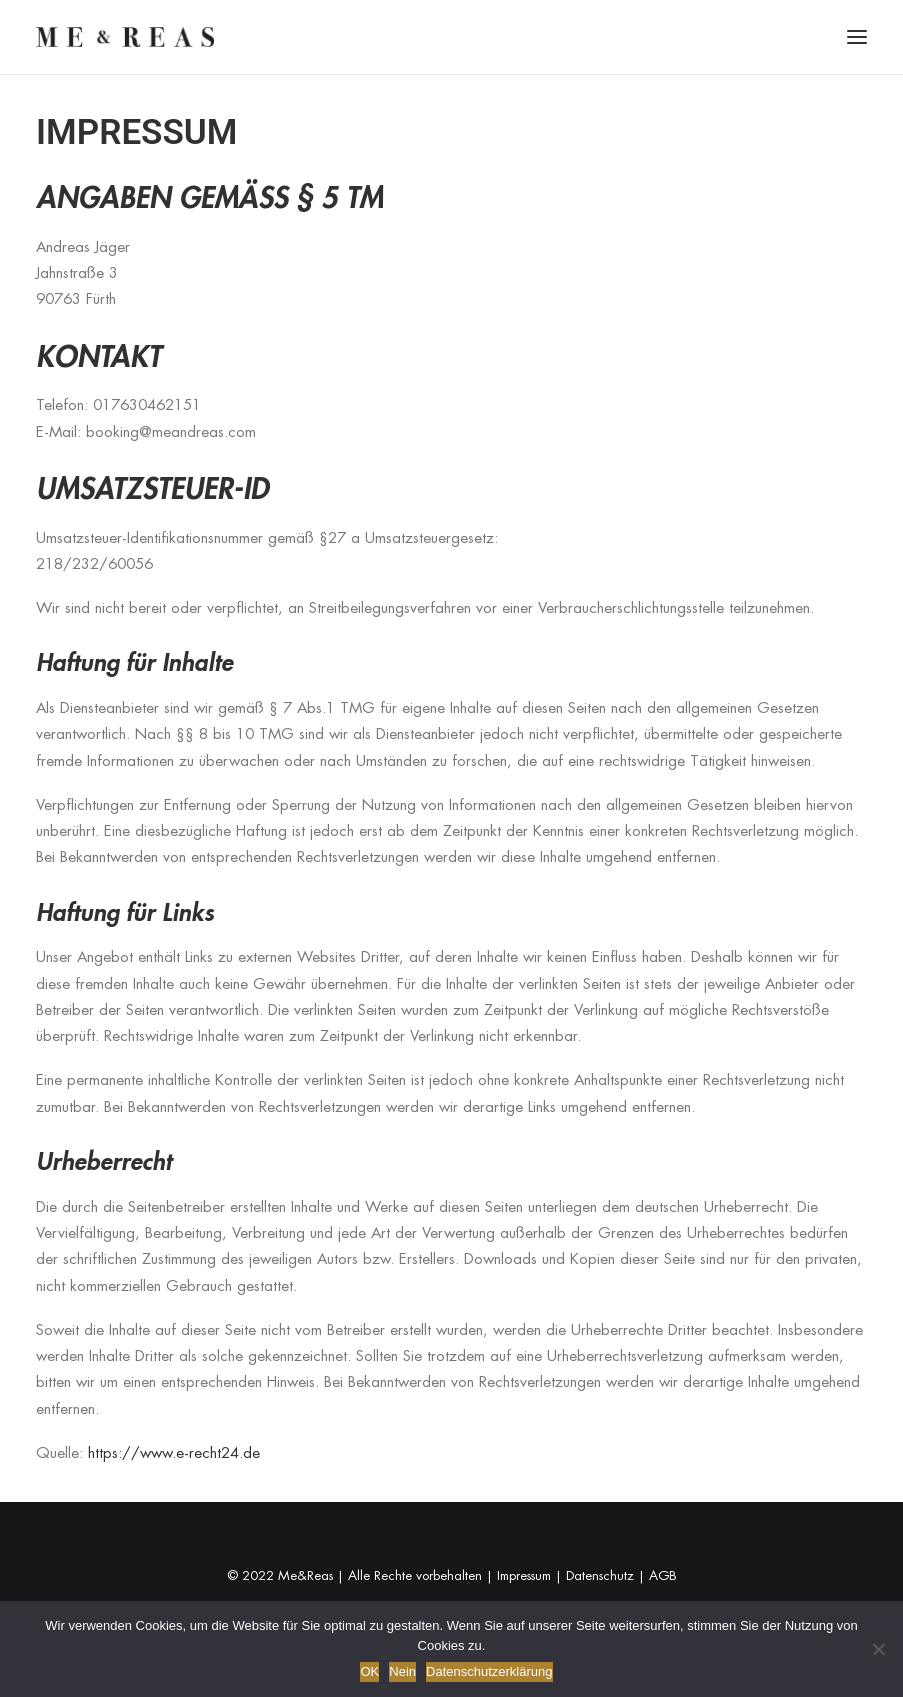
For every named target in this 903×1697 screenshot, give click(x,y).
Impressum (524, 1575)
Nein (402, 1671)
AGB (663, 1575)
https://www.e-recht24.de (174, 1452)
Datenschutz (600, 1575)
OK (369, 1671)
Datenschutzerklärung (489, 1671)
